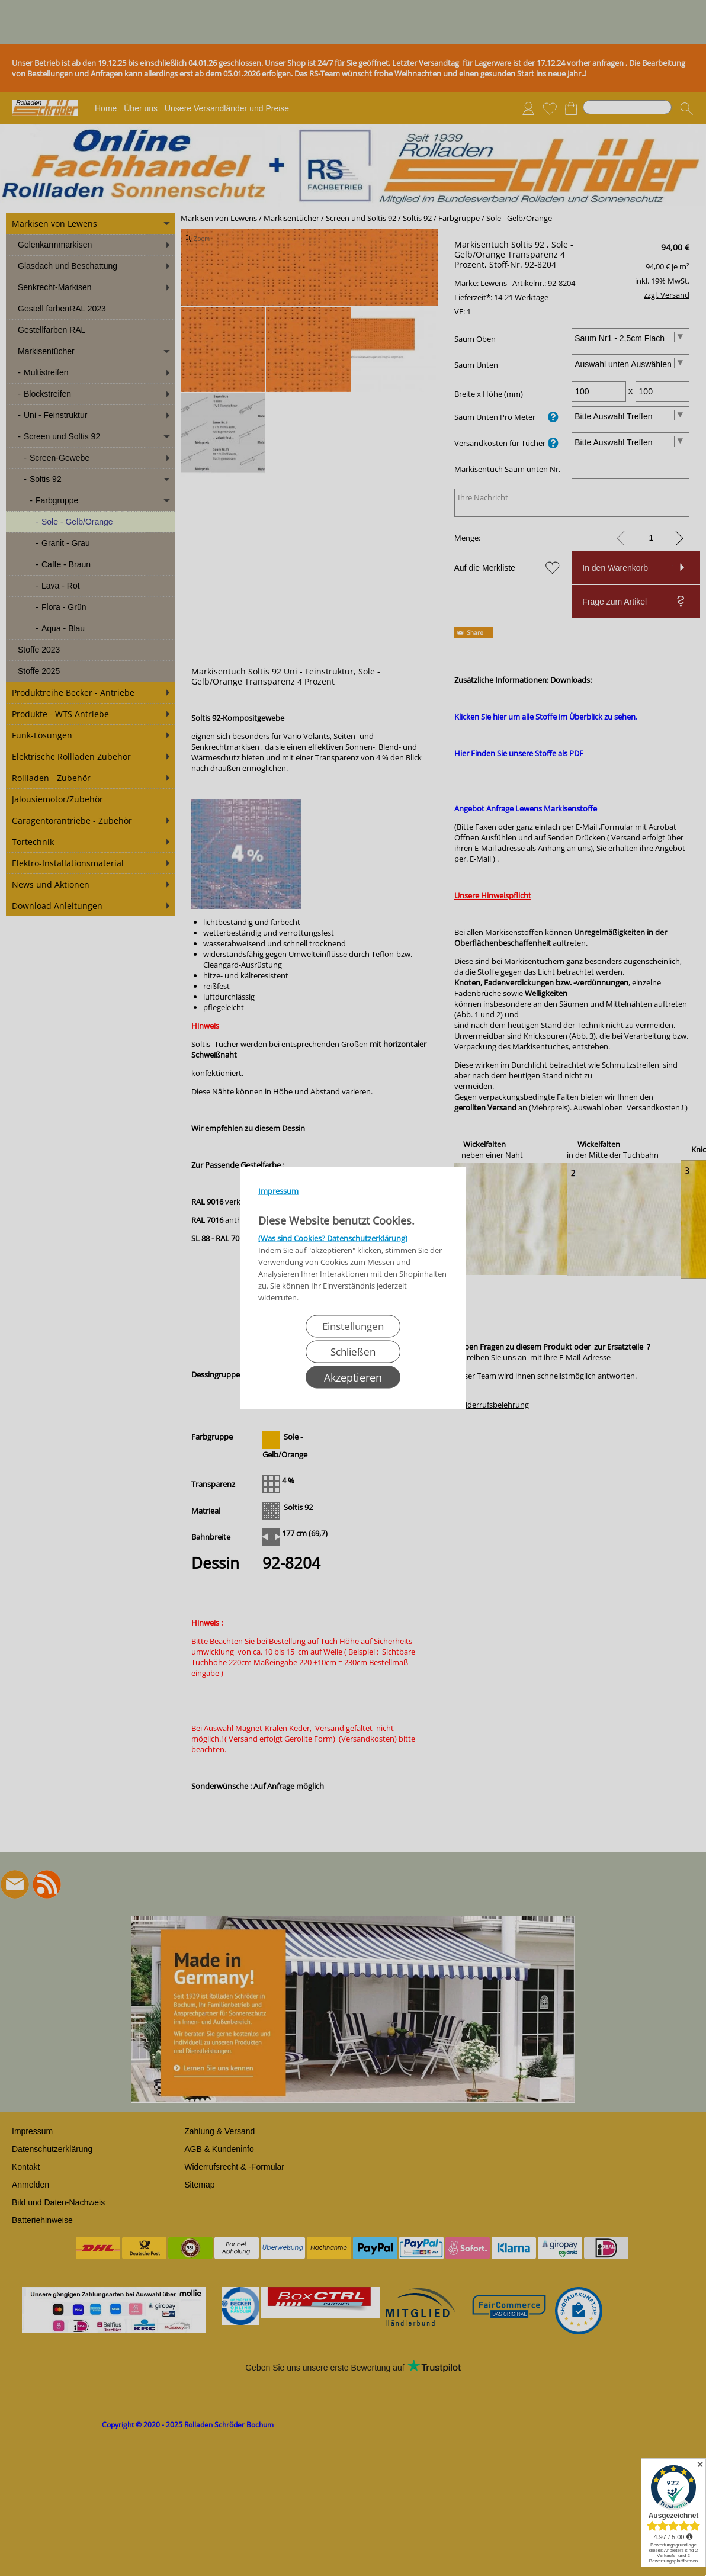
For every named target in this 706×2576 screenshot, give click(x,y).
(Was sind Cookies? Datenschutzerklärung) (332, 1238)
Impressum (278, 1191)
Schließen (353, 1351)
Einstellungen (353, 1326)
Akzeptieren (353, 1377)
